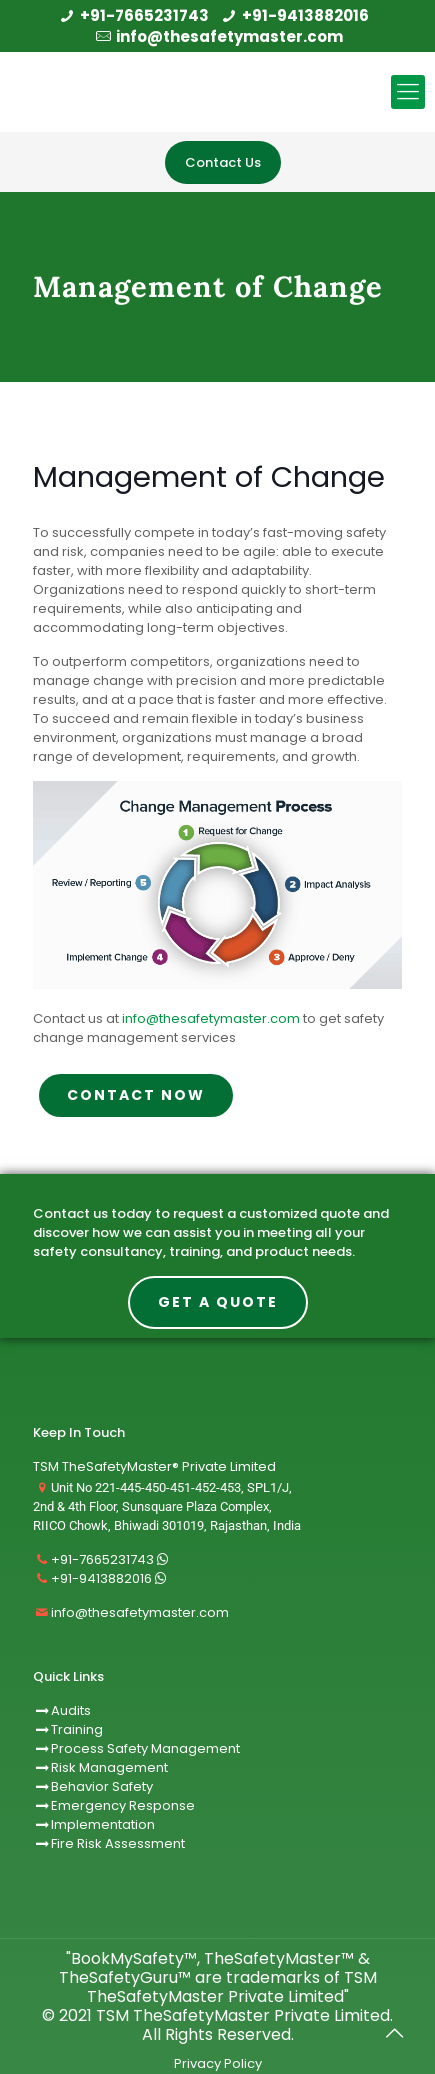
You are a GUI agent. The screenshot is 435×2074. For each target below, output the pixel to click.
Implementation (103, 1824)
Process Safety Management (145, 1748)
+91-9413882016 (305, 15)
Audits (62, 1710)
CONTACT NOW (136, 1095)
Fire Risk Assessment (118, 1843)
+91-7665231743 (144, 15)
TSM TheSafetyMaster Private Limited (241, 2015)
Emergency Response (123, 1805)
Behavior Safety (102, 1786)
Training (77, 1729)
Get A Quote (218, 1302)
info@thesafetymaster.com (229, 36)
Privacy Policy (218, 2063)
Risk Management (109, 1767)
